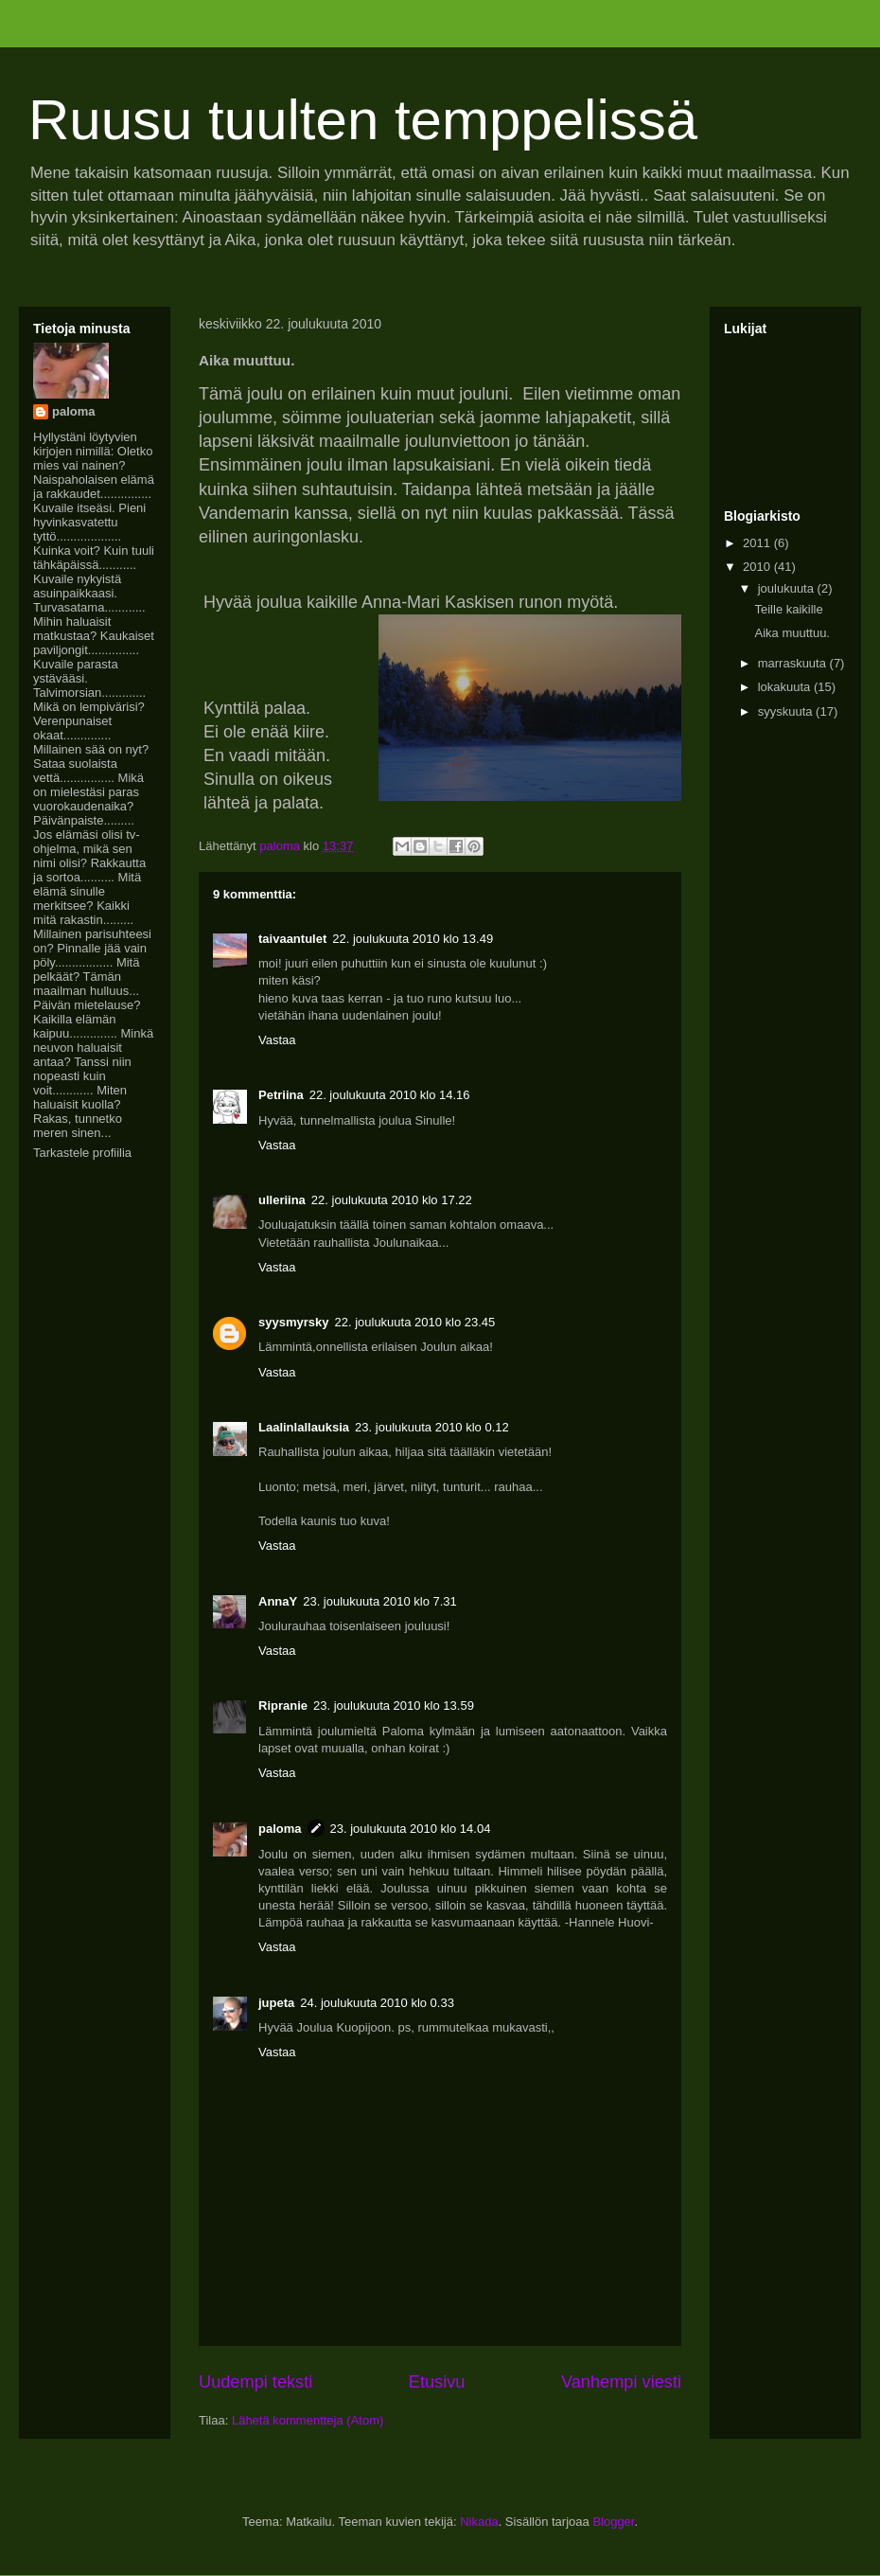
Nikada (479, 2521)
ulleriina (282, 1200)
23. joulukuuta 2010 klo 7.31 (380, 1601)
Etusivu (437, 2381)
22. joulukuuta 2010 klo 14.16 (389, 1095)
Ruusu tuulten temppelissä (362, 119)
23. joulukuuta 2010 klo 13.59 (393, 1705)
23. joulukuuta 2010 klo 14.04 (410, 1828)
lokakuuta (786, 687)
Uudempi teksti (255, 2381)
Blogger (613, 2521)
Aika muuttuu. (792, 633)
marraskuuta (794, 663)
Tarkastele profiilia (82, 1153)
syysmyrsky (293, 1322)
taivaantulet (292, 939)
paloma (280, 1828)
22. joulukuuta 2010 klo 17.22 (391, 1200)
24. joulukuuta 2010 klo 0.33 (377, 2003)
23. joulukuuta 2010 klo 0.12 (432, 1427)
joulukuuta (788, 588)
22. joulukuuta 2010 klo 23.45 (414, 1322)
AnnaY (277, 1601)
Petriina (281, 1095)
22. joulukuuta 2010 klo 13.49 (412, 939)
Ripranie (283, 1705)
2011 (758, 543)
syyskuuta (787, 711)
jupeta (276, 2003)
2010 (758, 567)
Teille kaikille (788, 609)
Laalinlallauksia (303, 1427)
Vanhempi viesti (621, 2381)
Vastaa (277, 1040)
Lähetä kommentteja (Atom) (307, 2420)
